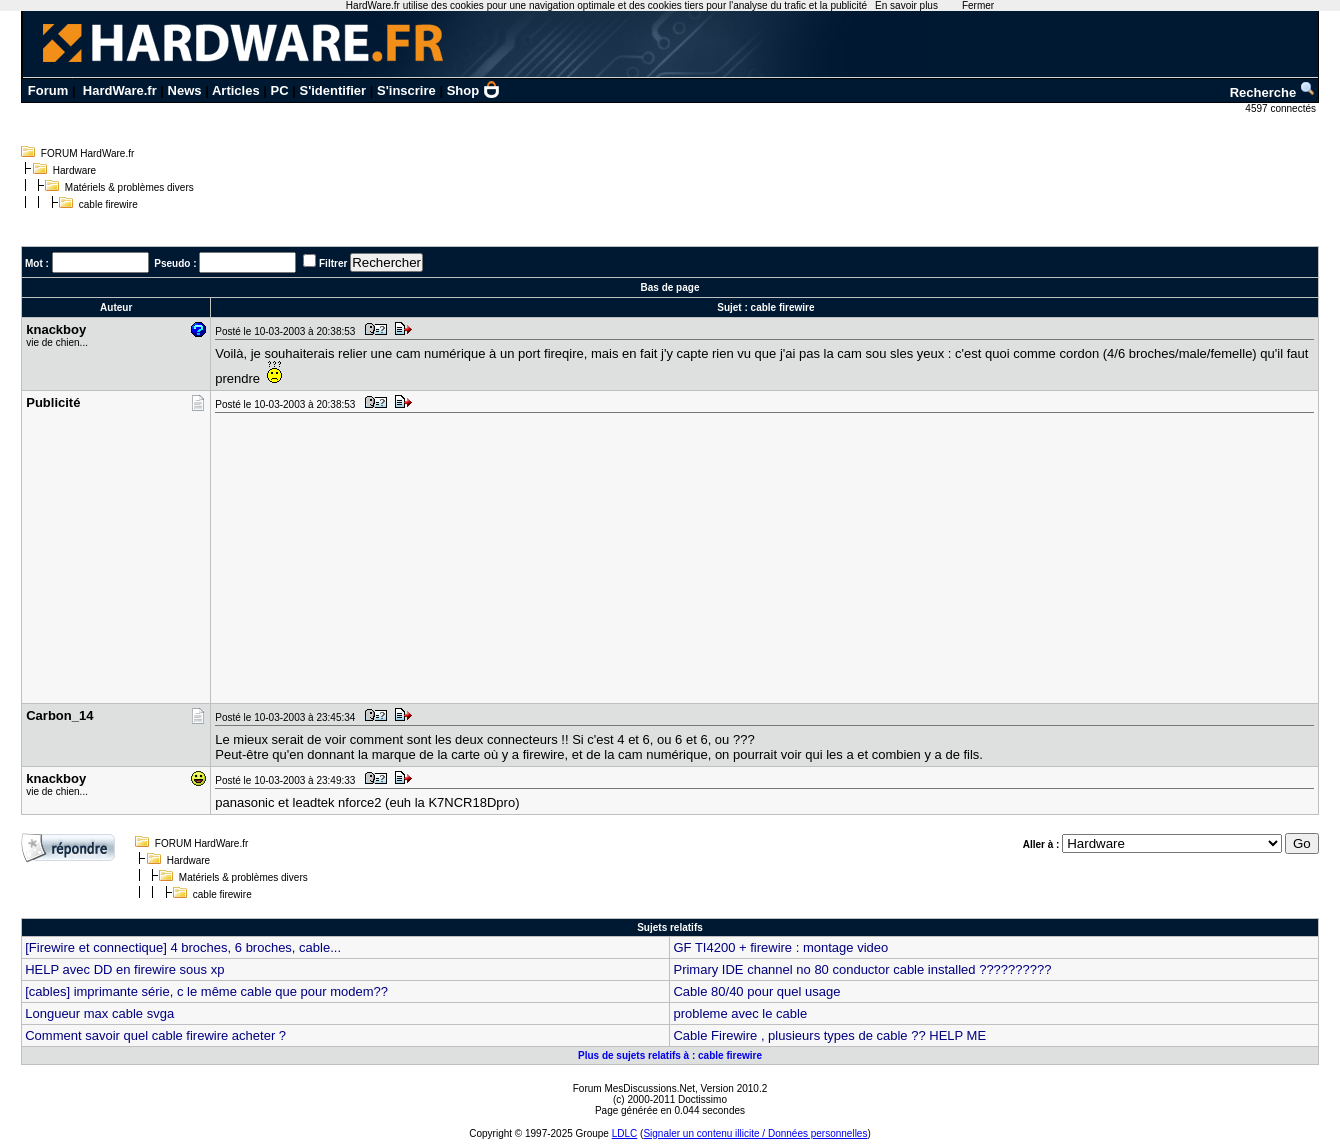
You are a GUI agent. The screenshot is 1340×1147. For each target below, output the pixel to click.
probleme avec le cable (740, 1013)
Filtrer (333, 263)
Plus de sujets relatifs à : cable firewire (670, 1055)
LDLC (625, 1133)
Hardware (74, 170)
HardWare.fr (120, 90)
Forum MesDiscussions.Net (634, 1088)
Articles (236, 90)
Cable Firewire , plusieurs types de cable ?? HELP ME (829, 1035)
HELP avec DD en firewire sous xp (124, 969)
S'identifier (332, 90)
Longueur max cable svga (99, 1013)
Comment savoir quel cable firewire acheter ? (155, 1035)
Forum (48, 90)
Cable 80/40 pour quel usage (756, 991)
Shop (474, 90)
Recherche (1273, 92)
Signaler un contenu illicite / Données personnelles (755, 1133)
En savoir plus (906, 5)
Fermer (978, 5)
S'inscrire (406, 90)
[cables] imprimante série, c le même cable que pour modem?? (206, 991)
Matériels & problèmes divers (129, 187)
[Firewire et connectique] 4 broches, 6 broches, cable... (183, 947)
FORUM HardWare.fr (88, 153)
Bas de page (670, 287)
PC (280, 90)
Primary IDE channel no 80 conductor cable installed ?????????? (862, 969)
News (185, 90)
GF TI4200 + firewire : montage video (780, 947)
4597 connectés (1281, 108)
